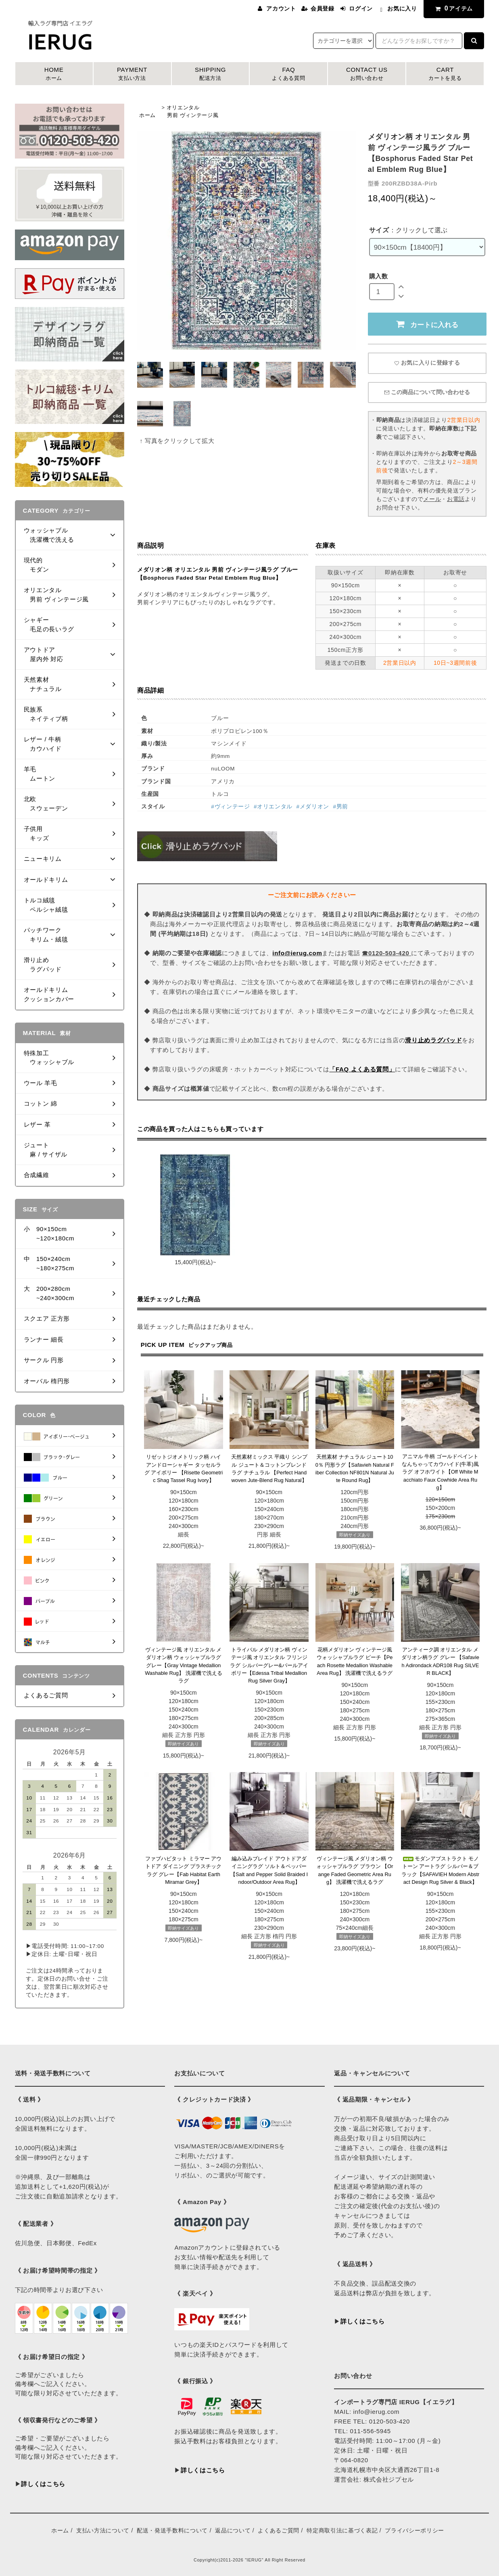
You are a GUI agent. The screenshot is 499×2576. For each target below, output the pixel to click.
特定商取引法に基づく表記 (342, 2530)
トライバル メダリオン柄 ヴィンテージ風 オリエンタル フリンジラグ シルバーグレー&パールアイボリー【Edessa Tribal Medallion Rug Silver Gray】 (269, 1665)
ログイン (361, 8)
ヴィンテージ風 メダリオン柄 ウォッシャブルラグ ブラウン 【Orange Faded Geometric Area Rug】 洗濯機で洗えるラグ (354, 1870)
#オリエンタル (273, 807)
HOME (54, 74)
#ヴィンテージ (230, 807)
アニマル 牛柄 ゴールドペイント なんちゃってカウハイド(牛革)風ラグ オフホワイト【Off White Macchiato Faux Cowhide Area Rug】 (440, 1471)
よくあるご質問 (278, 2530)
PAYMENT (132, 74)
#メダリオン (313, 807)
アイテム (452, 8)
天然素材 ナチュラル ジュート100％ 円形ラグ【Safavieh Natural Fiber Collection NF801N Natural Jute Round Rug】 (354, 1468)
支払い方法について (102, 2530)
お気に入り (402, 8)
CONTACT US (366, 74)
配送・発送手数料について (172, 2530)
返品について (233, 2530)
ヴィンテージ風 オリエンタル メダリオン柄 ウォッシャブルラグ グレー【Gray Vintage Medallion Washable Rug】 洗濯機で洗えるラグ (183, 1665)
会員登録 (322, 8)
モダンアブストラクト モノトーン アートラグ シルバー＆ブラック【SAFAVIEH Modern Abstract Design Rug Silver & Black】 (440, 1870)
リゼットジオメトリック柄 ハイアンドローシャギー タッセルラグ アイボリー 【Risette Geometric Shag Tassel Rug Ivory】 (183, 1468)
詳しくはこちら (43, 2483)
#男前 (341, 807)
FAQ (288, 74)
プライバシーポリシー (414, 2530)
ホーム (147, 115)
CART (444, 74)
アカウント (281, 8)
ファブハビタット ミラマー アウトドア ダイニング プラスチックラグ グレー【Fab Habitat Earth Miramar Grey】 (183, 1870)
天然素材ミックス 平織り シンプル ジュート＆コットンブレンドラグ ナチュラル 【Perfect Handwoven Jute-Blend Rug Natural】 (269, 1468)
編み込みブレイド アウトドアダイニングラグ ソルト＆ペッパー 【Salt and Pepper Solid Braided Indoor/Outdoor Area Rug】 (269, 1870)
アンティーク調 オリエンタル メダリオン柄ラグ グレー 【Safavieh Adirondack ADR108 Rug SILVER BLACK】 (440, 1661)
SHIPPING (210, 74)
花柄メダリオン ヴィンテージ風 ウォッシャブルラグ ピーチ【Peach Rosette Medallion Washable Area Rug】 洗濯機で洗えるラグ (355, 1661)
